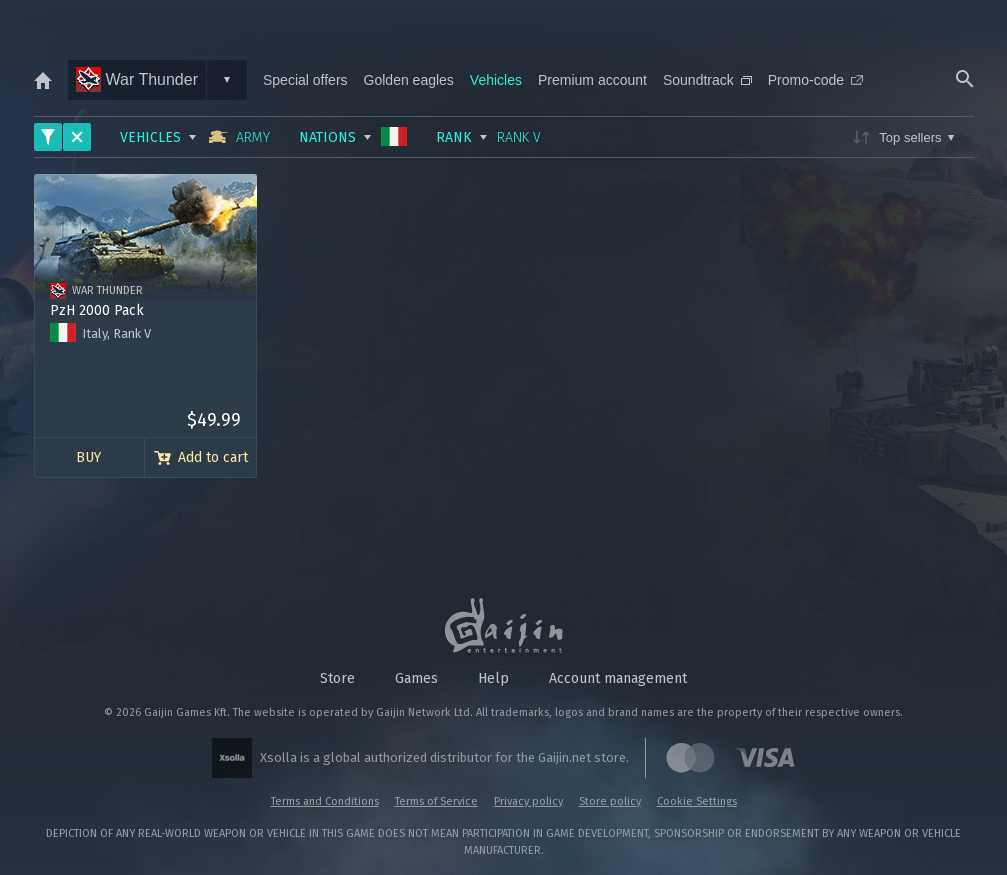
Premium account (592, 80)
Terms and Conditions (325, 801)
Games (416, 678)
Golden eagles (409, 80)
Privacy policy (528, 801)
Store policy (610, 801)
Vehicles (496, 80)
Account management (618, 678)
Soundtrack (707, 80)
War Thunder (137, 79)
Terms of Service (436, 801)
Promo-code (815, 80)
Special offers (305, 80)
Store (337, 678)
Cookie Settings (697, 801)
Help (493, 678)
